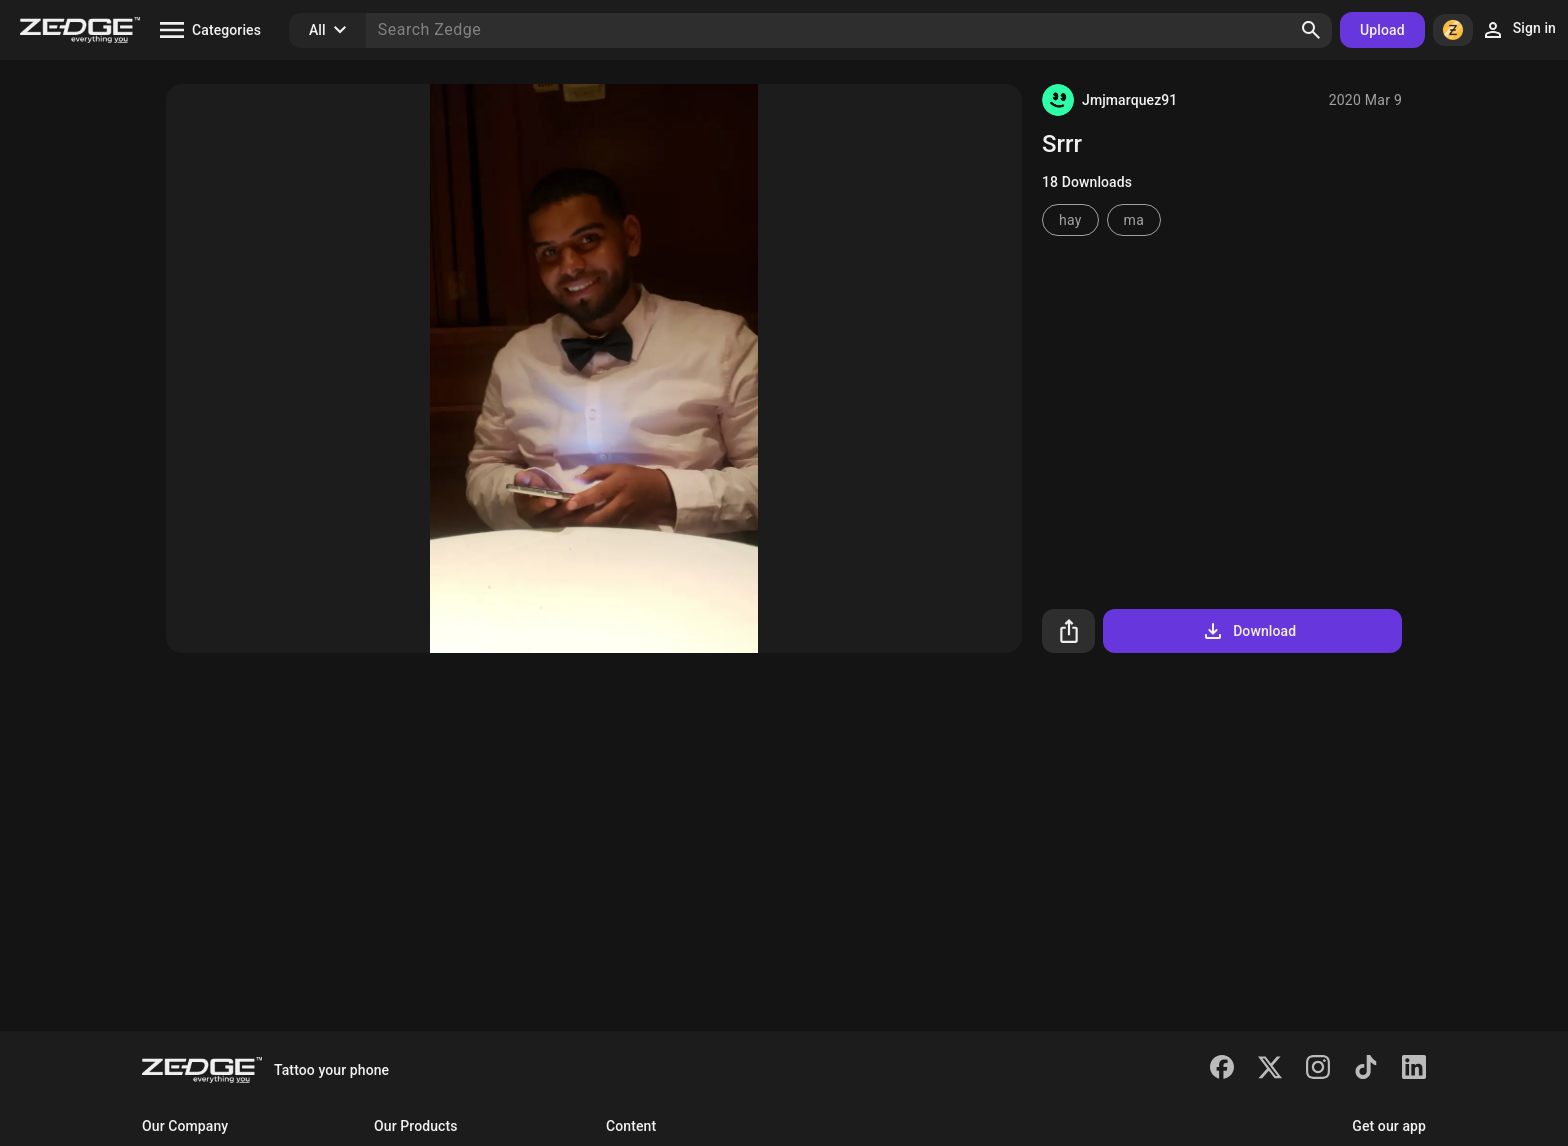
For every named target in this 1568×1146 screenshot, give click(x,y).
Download (1248, 631)
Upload (1382, 30)
